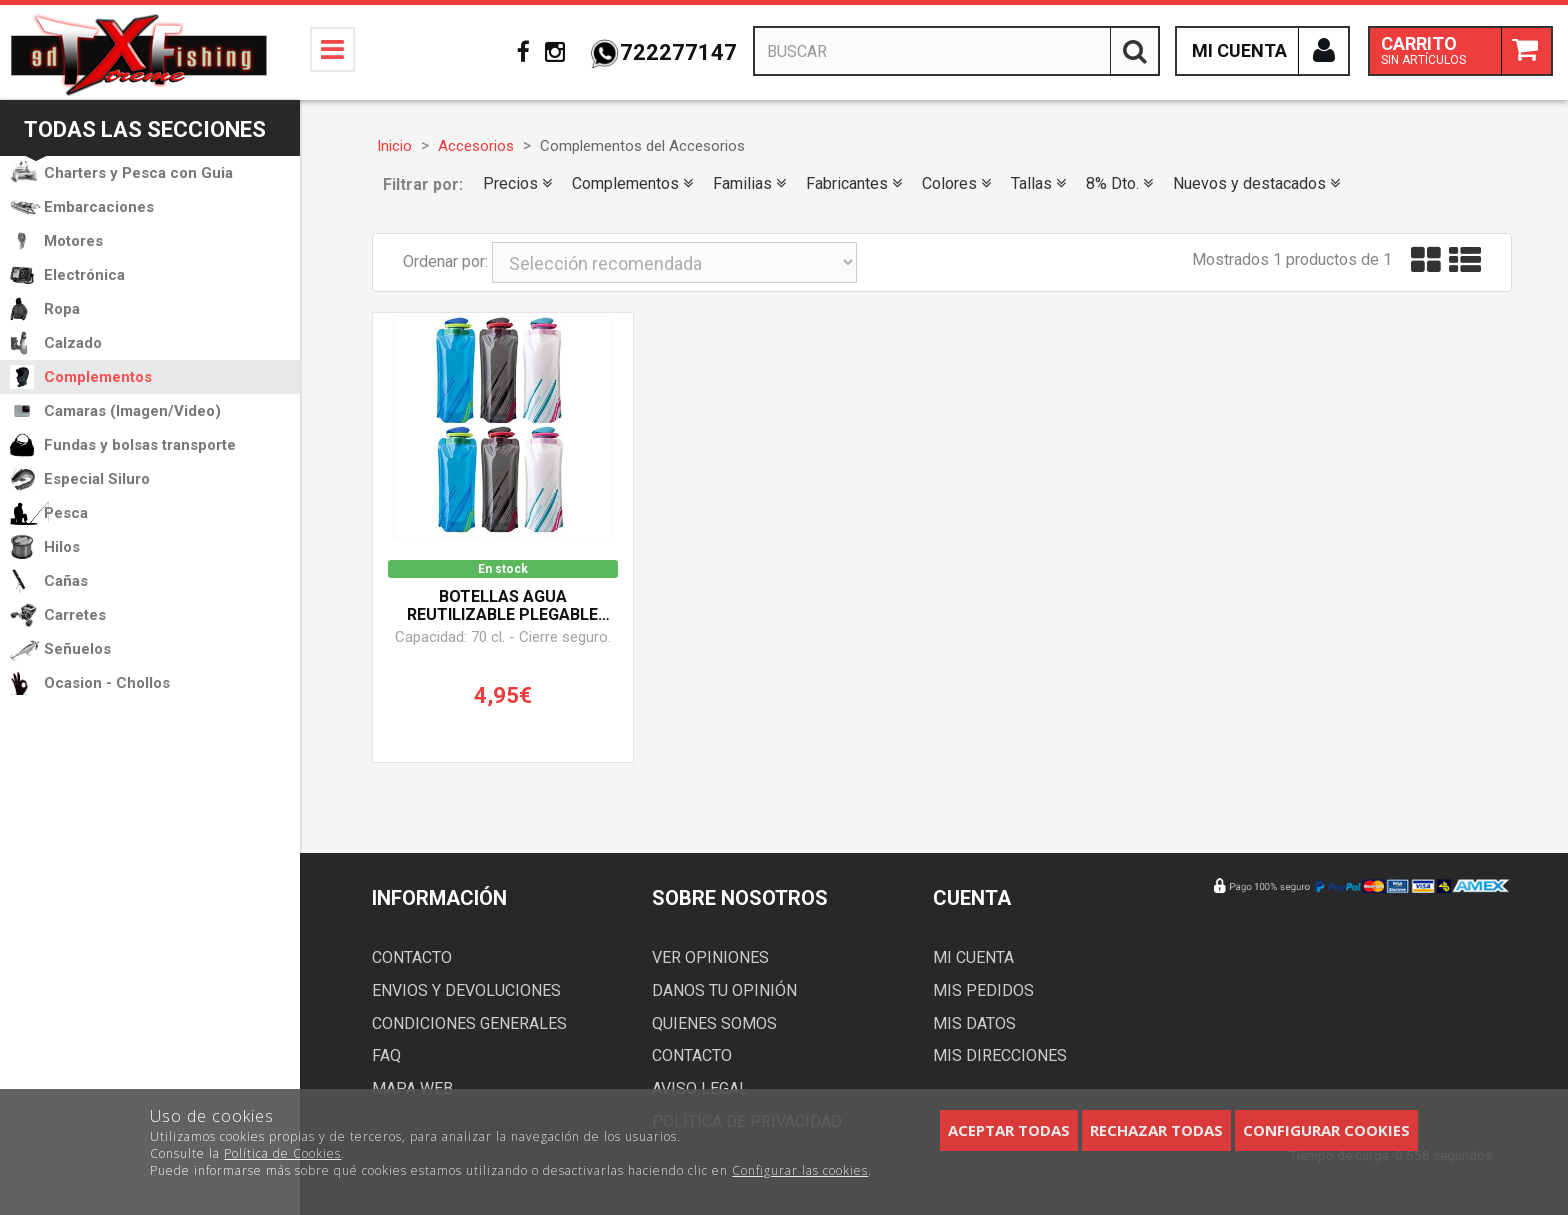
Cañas (66, 581)
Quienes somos (714, 1023)
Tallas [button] (1038, 183)
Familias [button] (749, 183)
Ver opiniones (710, 957)
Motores (73, 241)
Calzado (73, 343)
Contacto (412, 957)
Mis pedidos (983, 990)
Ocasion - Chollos (107, 683)
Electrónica (84, 275)
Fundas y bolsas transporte (140, 445)
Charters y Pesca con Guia (138, 173)
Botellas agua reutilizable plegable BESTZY (502, 606)
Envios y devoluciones (466, 990)
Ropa (62, 309)
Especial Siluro (97, 479)
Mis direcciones (1000, 1055)
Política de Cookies (282, 1153)
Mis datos (974, 1023)
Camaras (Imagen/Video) (132, 411)
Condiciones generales (469, 1023)
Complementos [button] (632, 183)
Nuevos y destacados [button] (1256, 183)
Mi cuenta (973, 957)
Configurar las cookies (800, 1170)
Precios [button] (517, 183)
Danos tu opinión (724, 990)
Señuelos (77, 649)
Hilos (62, 547)
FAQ (386, 1055)
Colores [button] (956, 183)
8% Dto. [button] (1119, 183)
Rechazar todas (1156, 1130)
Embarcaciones (99, 207)
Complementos (98, 377)
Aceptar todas (1009, 1130)
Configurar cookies (1326, 1130)
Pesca (66, 513)
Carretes (75, 615)
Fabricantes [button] (854, 183)
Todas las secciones (145, 129)
